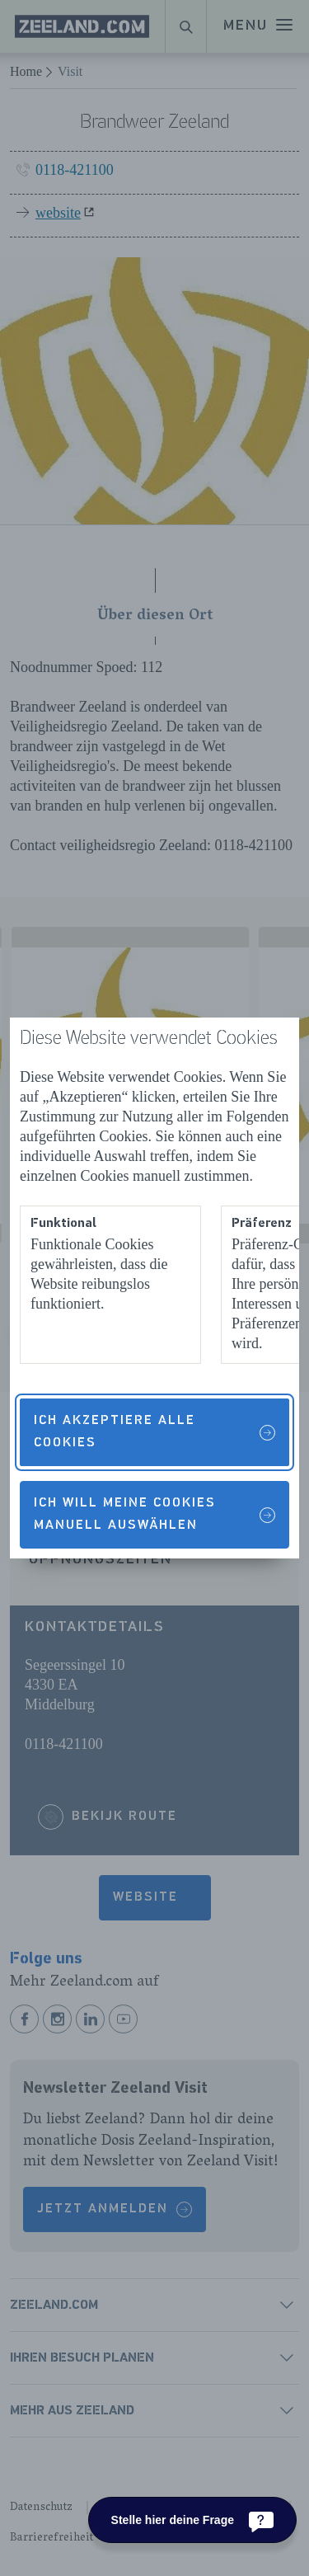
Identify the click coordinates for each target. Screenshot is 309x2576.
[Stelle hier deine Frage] (192, 2520)
